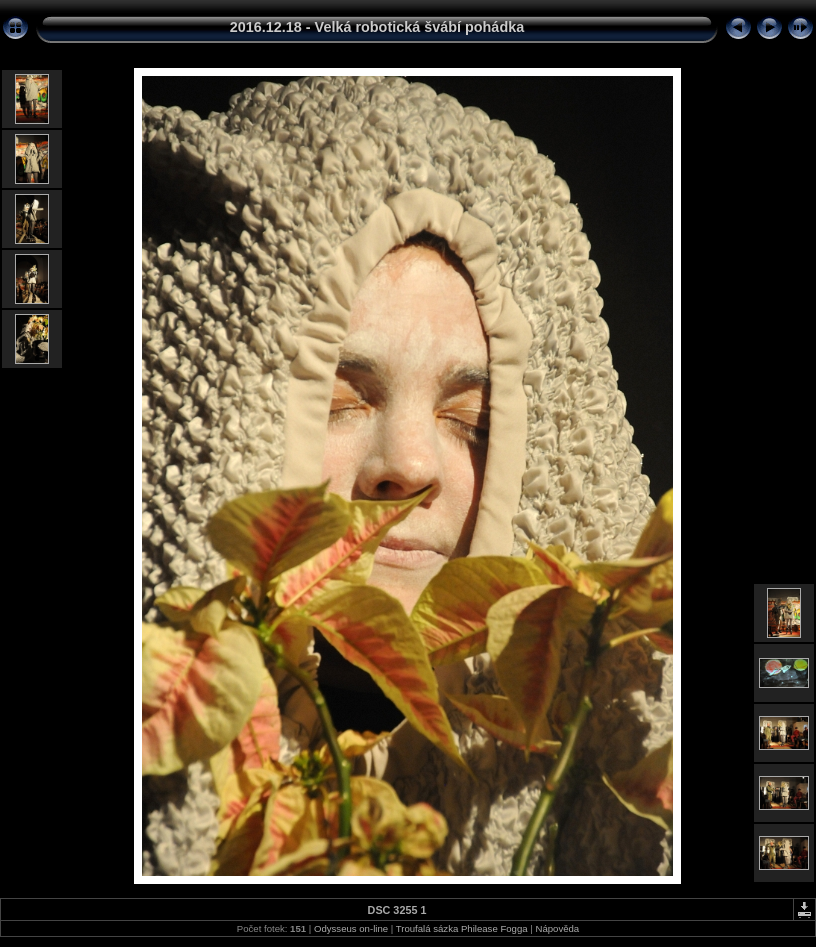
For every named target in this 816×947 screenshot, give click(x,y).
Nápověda (557, 928)
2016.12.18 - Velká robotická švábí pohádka (377, 27)
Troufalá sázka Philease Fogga (463, 928)
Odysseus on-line (351, 928)
